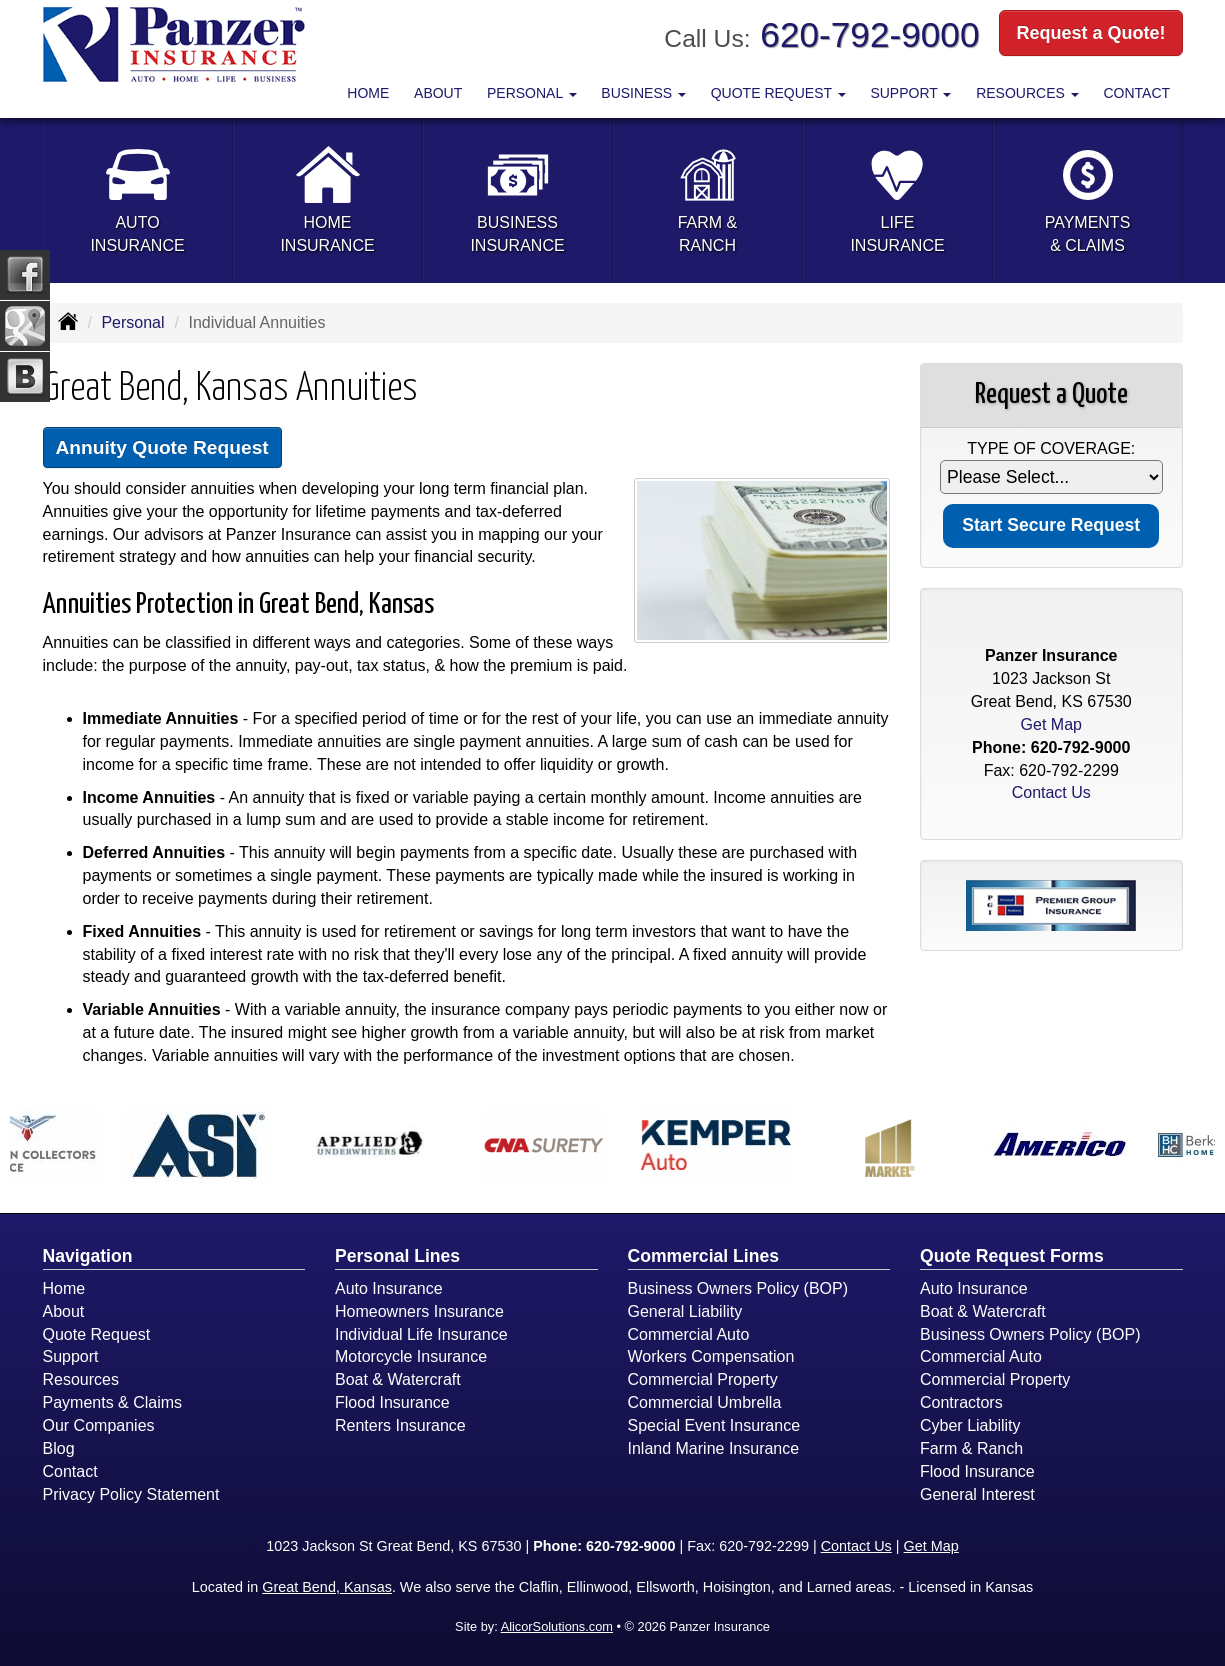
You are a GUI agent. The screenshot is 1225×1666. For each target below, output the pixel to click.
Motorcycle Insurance (411, 1356)
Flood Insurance (392, 1402)
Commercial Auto (689, 1334)
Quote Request (97, 1334)
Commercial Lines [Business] (704, 1256)
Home (368, 93)
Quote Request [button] (778, 93)
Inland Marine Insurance (714, 1448)
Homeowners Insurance (419, 1311)
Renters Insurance (400, 1425)
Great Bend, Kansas (327, 1587)
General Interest (977, 1494)
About (438, 93)
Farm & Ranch (971, 1448)
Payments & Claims (113, 1402)
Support (71, 1356)
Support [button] (910, 93)
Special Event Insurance (714, 1425)
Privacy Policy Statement (131, 1494)
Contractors (961, 1402)
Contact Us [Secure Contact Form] (1051, 792)
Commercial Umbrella (705, 1402)
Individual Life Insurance (421, 1334)
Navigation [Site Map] (88, 1256)
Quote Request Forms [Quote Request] (1012, 1256)
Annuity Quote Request (162, 447)
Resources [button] (1027, 93)
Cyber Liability (970, 1425)
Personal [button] (532, 93)
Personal (132, 322)
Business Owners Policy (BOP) (738, 1288)
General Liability (685, 1311)
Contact (1136, 93)
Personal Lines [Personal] (397, 1256)
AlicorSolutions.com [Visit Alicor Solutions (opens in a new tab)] (557, 1626)
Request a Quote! (1090, 33)
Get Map (1051, 724)
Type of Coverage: (1051, 448)
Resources (81, 1379)
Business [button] (643, 93)
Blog (59, 1448)
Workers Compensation (711, 1356)
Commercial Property (703, 1379)
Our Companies (99, 1425)
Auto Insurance (389, 1288)
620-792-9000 (869, 34)
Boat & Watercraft (398, 1379)
